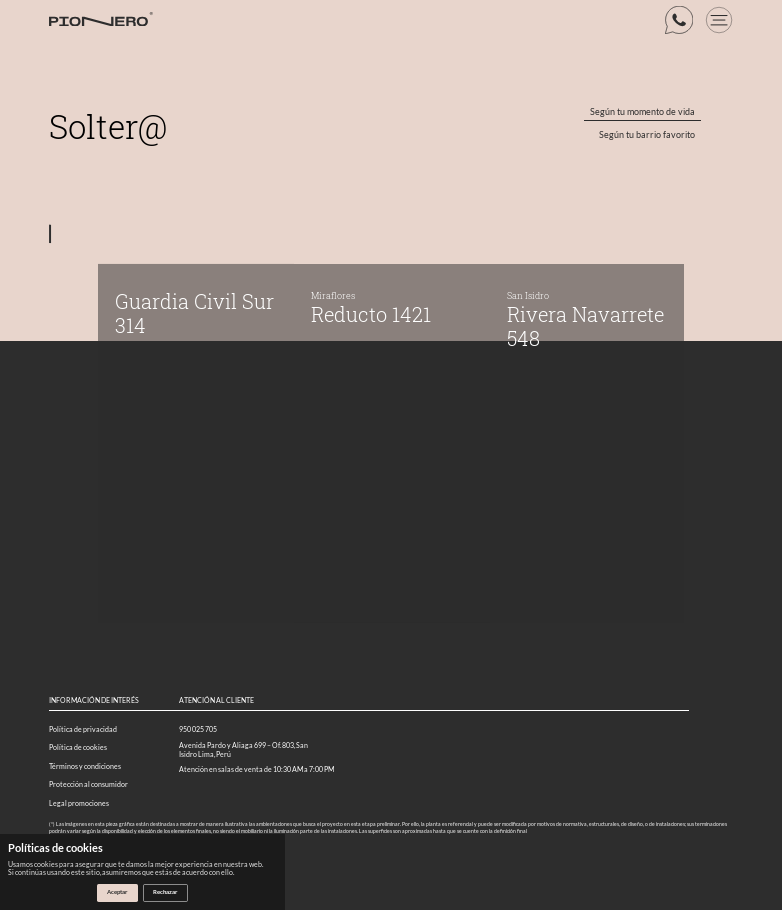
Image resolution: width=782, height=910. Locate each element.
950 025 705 (198, 729)
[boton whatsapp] (679, 20)
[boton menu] (719, 20)
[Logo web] (101, 20)
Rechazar (165, 891)
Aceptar (117, 891)
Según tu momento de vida (642, 112)
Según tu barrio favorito (647, 135)
